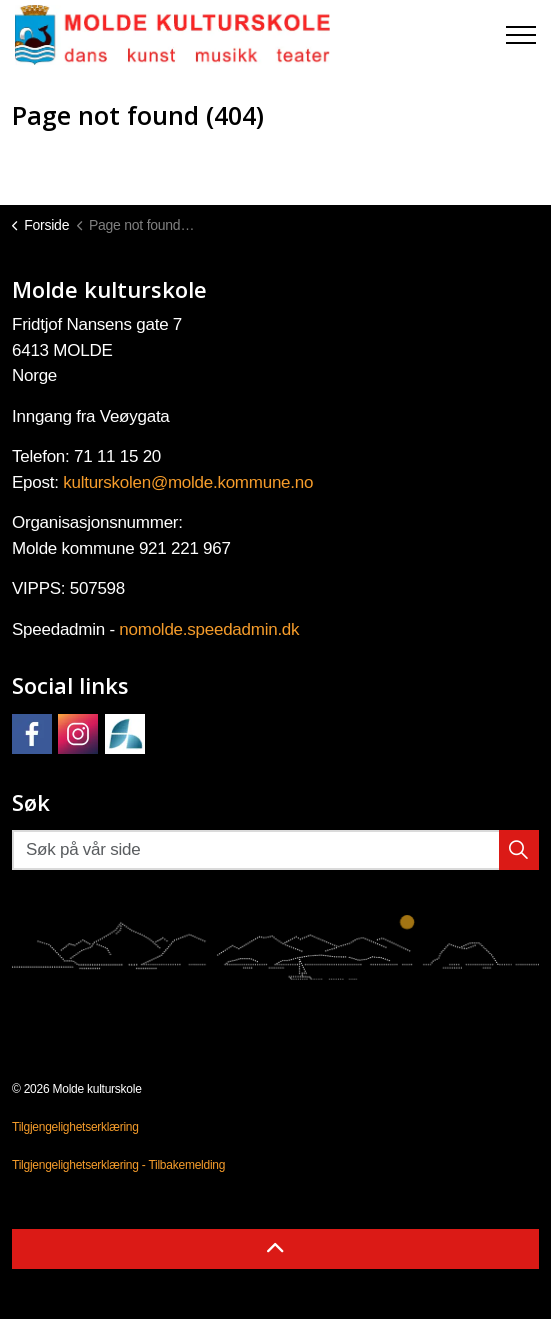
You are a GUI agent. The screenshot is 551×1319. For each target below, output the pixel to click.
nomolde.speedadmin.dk (209, 629)
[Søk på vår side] (275, 850)
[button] (519, 850)
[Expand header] (521, 35)
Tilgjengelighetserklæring (75, 1127)
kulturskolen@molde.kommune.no (188, 482)
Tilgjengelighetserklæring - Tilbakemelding (118, 1165)
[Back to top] (275, 1249)
